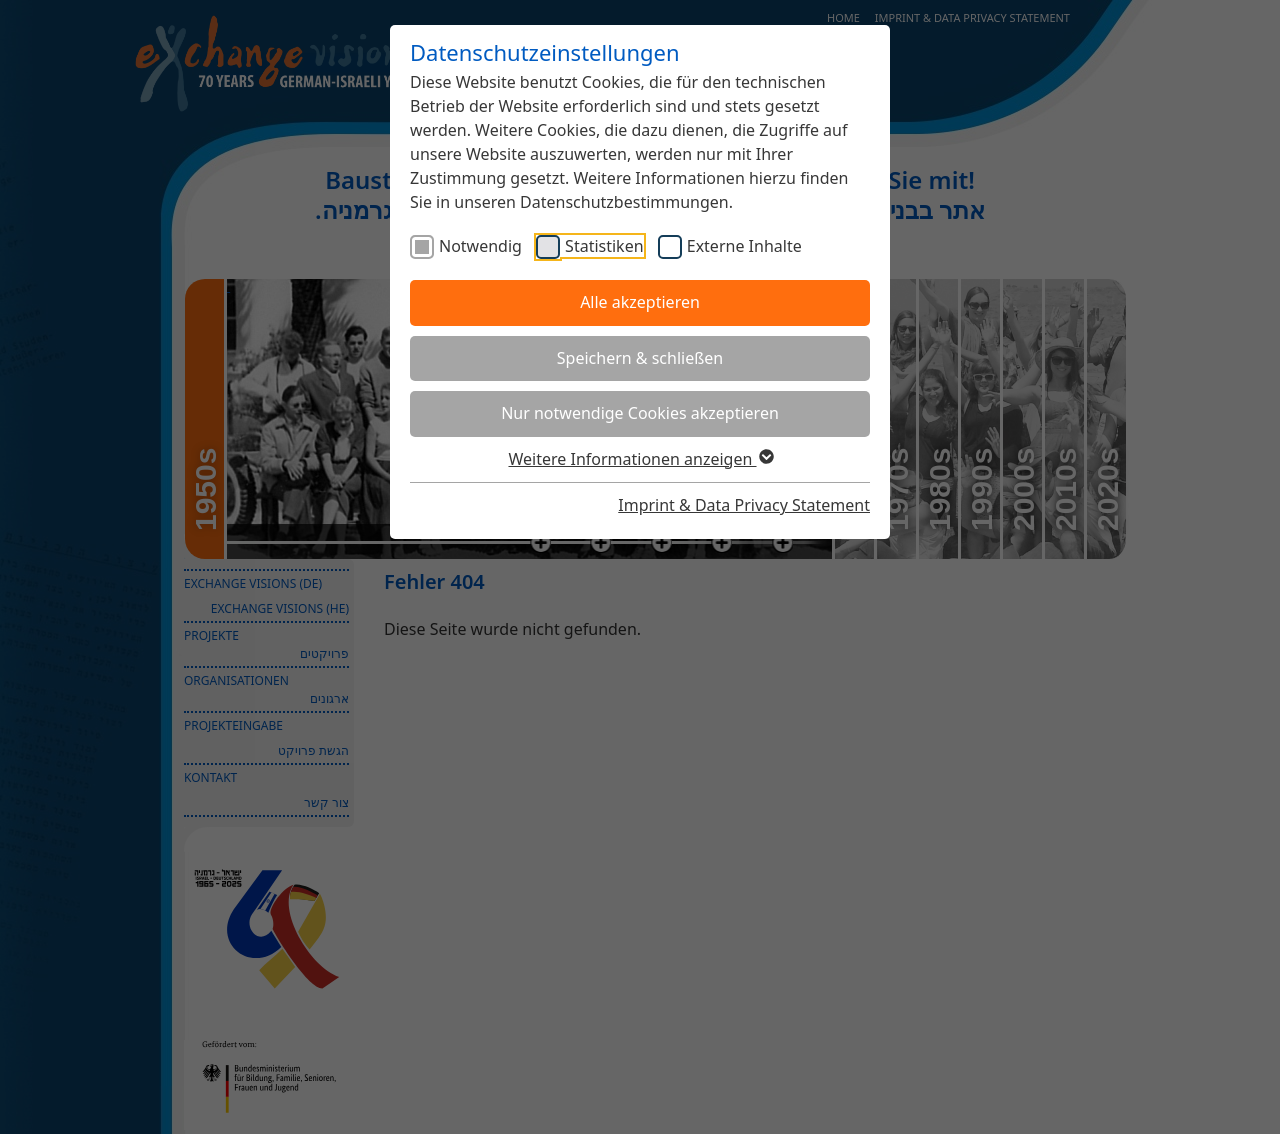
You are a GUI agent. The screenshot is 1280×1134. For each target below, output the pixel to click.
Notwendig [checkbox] (480, 246)
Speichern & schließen (640, 358)
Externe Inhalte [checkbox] (744, 246)
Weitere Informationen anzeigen (639, 459)
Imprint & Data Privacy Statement (744, 505)
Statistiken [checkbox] (604, 246)
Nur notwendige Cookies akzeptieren (640, 413)
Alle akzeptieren (640, 302)
